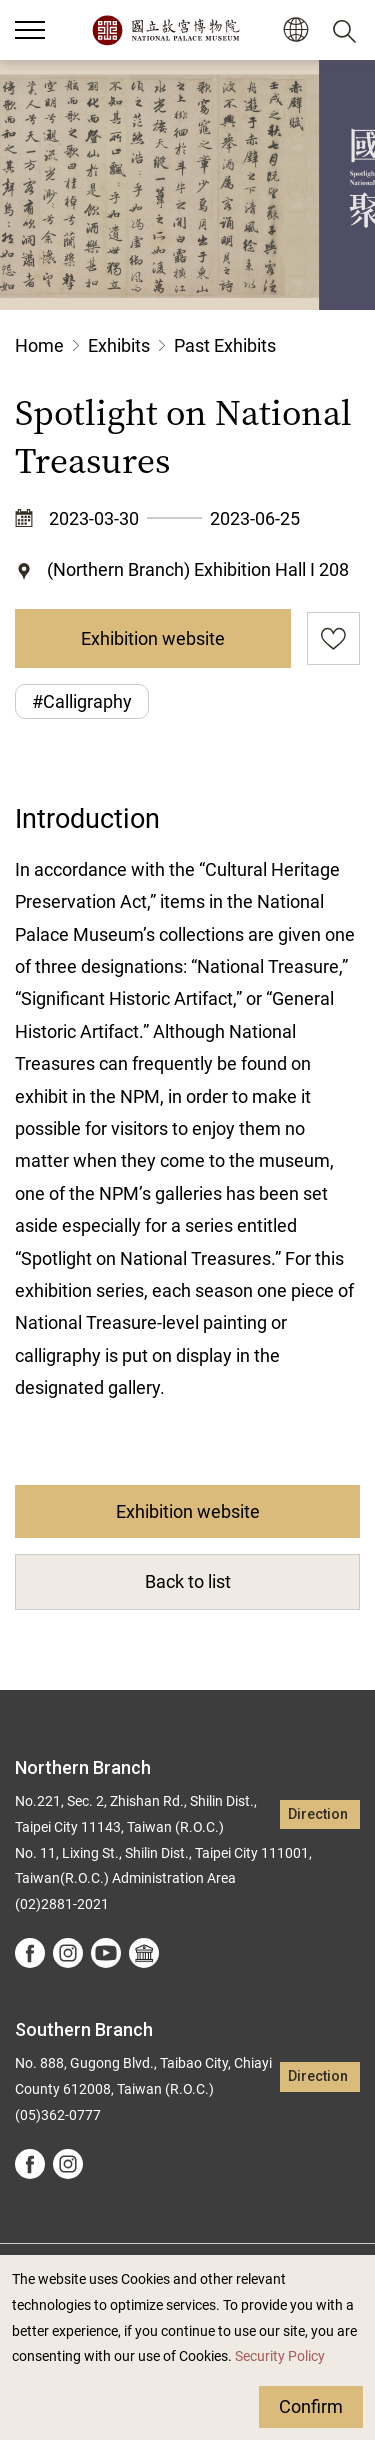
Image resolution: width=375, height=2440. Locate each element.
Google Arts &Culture (144, 1953)
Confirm (311, 2406)
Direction (318, 1814)
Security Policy (280, 2356)
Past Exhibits (225, 345)
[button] (295, 30)
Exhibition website (153, 638)
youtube (106, 1953)
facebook (30, 1953)
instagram (68, 1953)
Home (39, 345)
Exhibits (119, 345)
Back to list (188, 1581)
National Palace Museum (165, 30)
